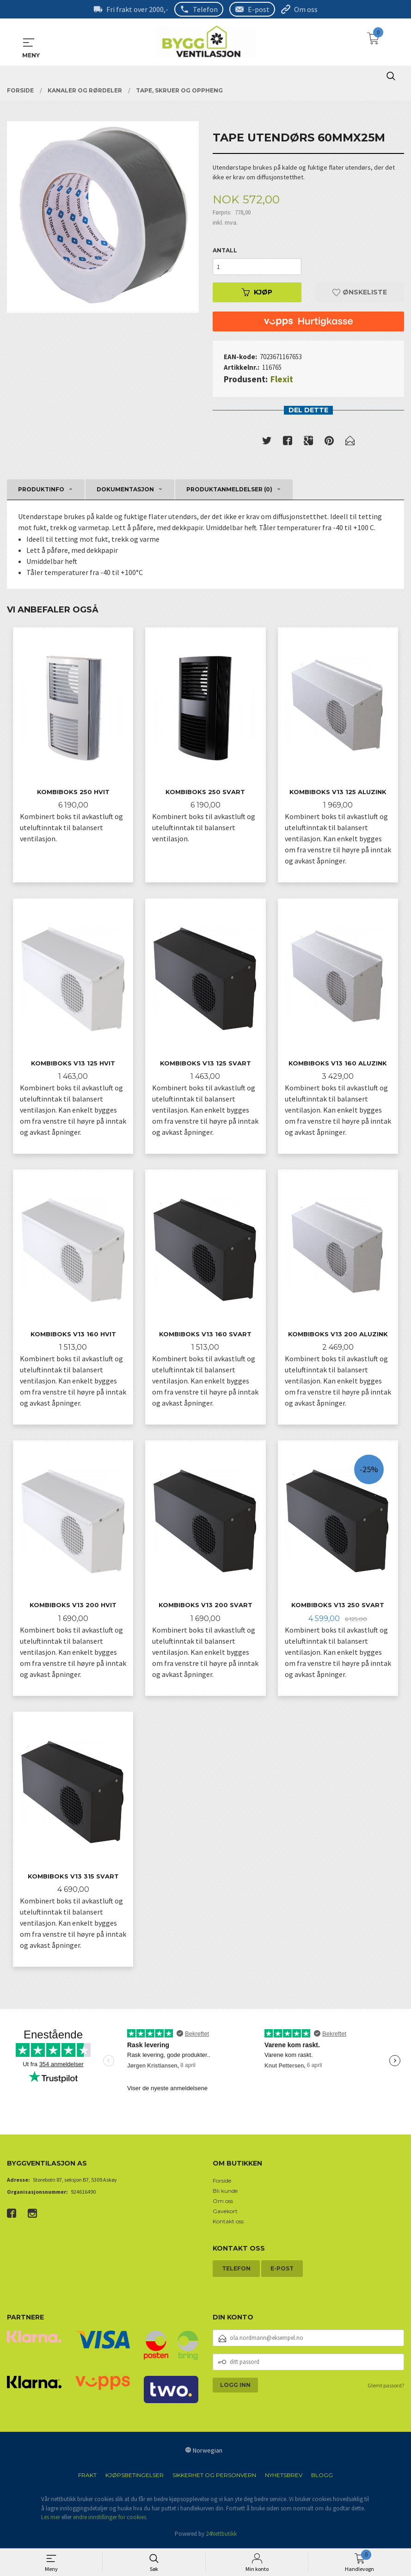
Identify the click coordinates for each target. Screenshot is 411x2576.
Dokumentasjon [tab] (125, 489)
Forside (222, 2183)
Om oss (306, 9)
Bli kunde (225, 2193)
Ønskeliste (359, 292)
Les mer (50, 2520)
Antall (225, 250)
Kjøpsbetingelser (134, 2477)
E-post (259, 9)
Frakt (87, 2477)
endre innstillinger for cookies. (110, 2520)
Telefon (205, 9)
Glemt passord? (386, 2388)
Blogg (322, 2477)
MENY (28, 42)
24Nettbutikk (221, 2536)
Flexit (281, 379)
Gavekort (225, 2213)
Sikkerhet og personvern (214, 2477)
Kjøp (257, 292)
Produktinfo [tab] (41, 489)
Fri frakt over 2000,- (137, 9)
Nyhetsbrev (283, 2477)
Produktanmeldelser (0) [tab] (229, 489)
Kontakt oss (228, 2224)
